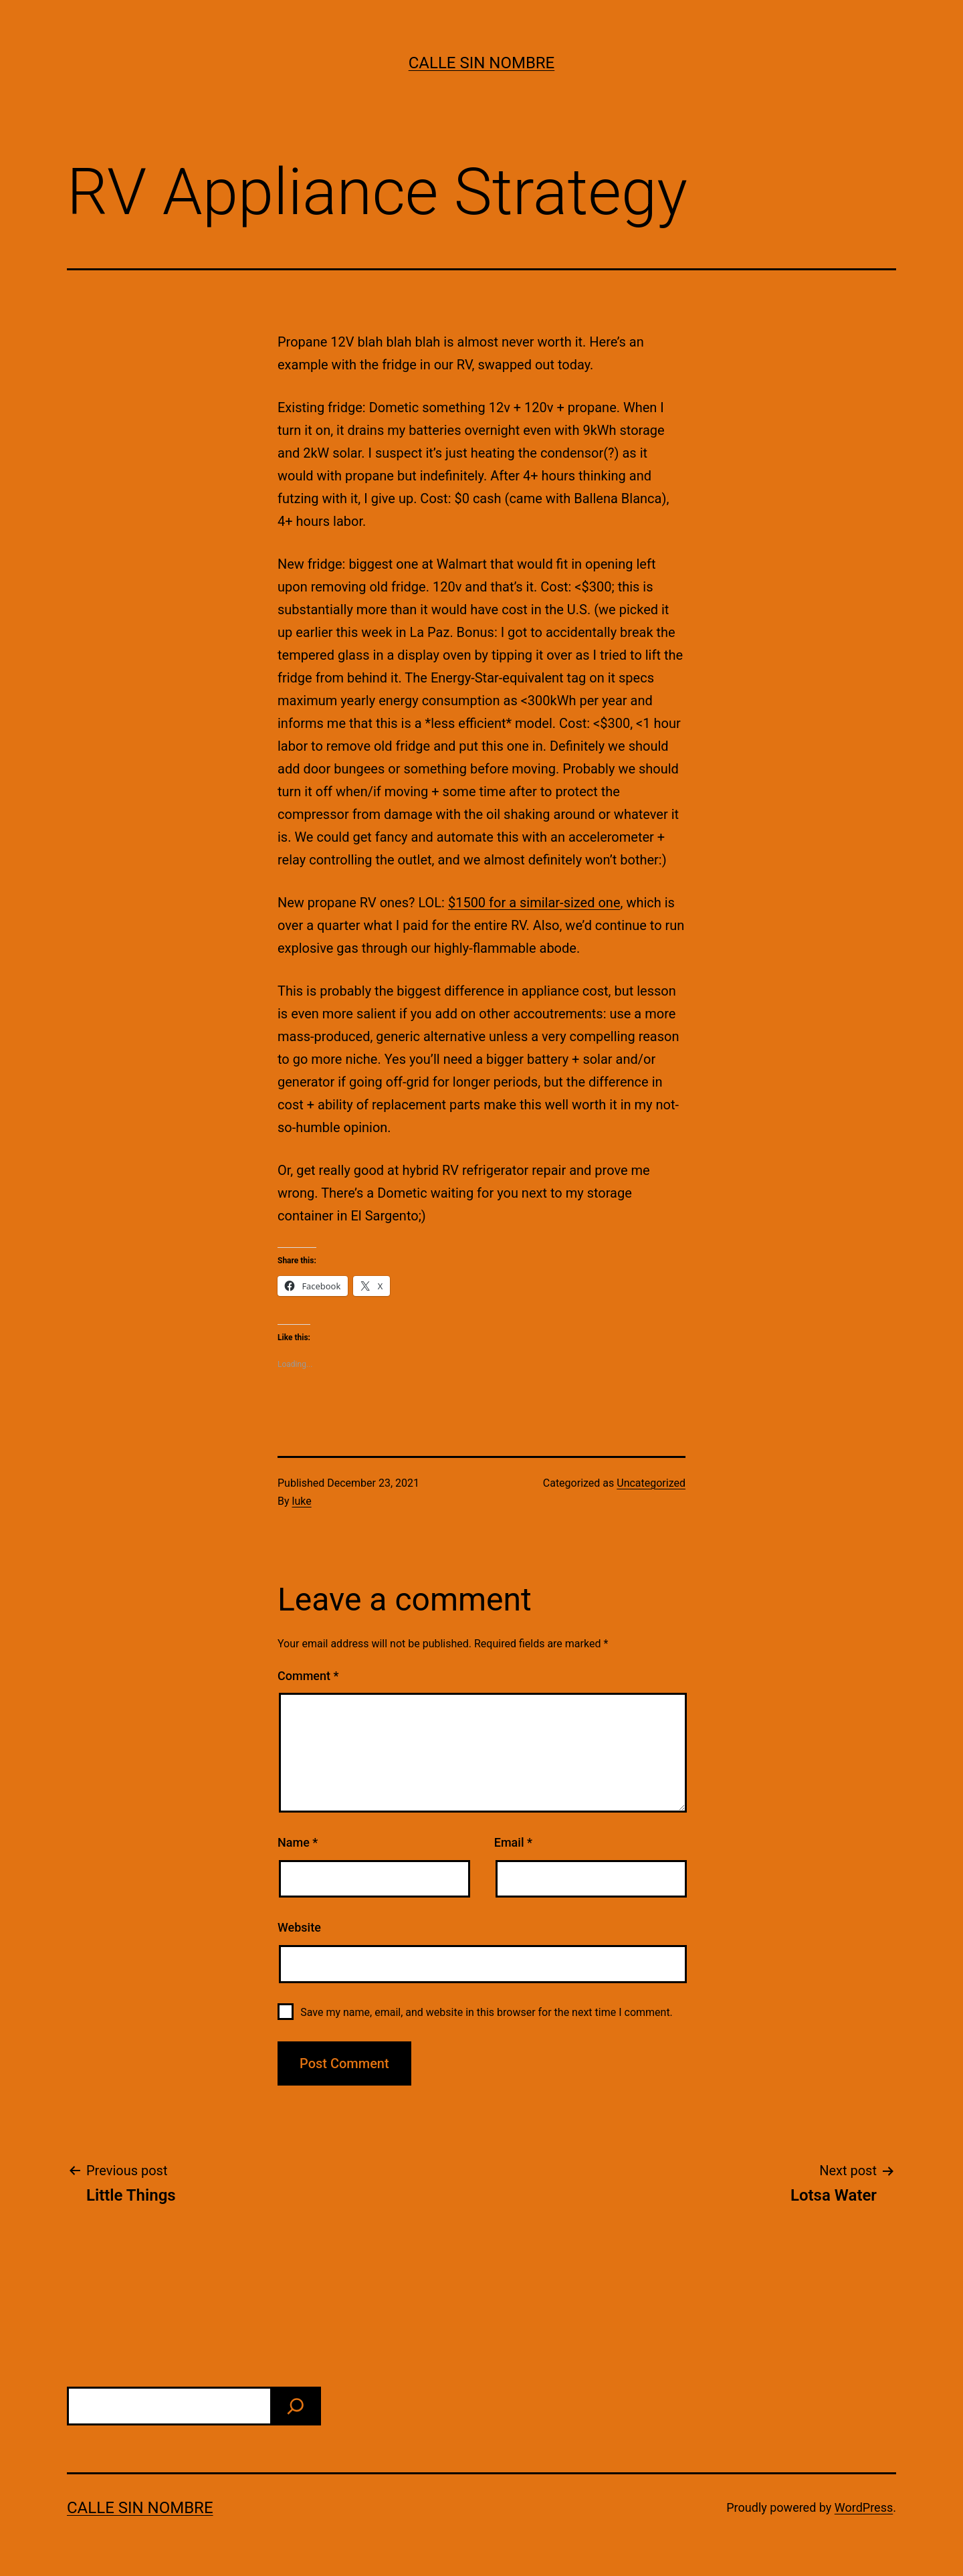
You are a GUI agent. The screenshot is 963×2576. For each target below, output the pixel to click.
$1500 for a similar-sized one (534, 903)
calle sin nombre (482, 63)
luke (302, 1501)
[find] (295, 2406)
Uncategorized (651, 1483)
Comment (308, 1676)
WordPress (864, 2507)
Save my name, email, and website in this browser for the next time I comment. (486, 2012)
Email (513, 1842)
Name (298, 1842)
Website (299, 1927)
